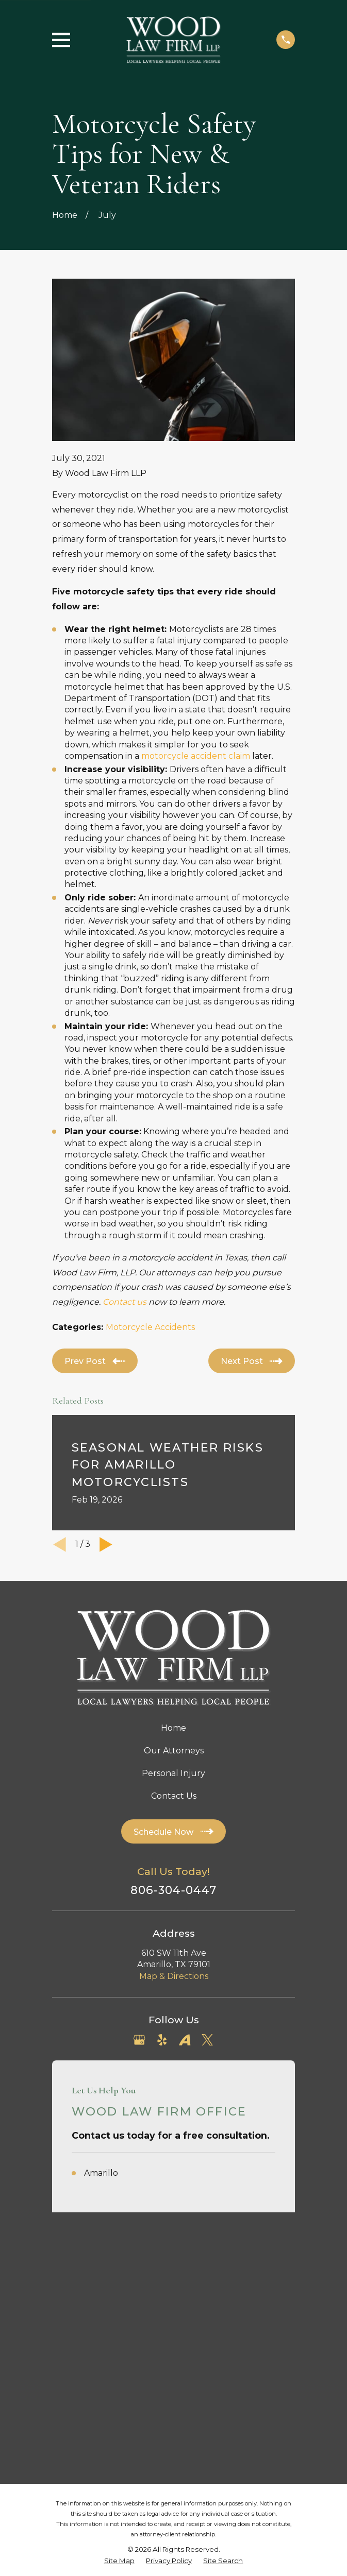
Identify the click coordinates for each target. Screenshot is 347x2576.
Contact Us (173, 1796)
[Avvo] (184, 2039)
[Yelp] (162, 2039)
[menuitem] (119, 2318)
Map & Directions (173, 1976)
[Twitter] (207, 2039)
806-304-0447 (173, 1890)
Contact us (124, 1302)
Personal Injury (173, 1773)
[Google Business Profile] (139, 2039)
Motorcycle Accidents (150, 1327)
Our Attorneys (174, 1750)
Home (173, 1728)
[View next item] (105, 1544)
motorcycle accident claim (195, 756)
